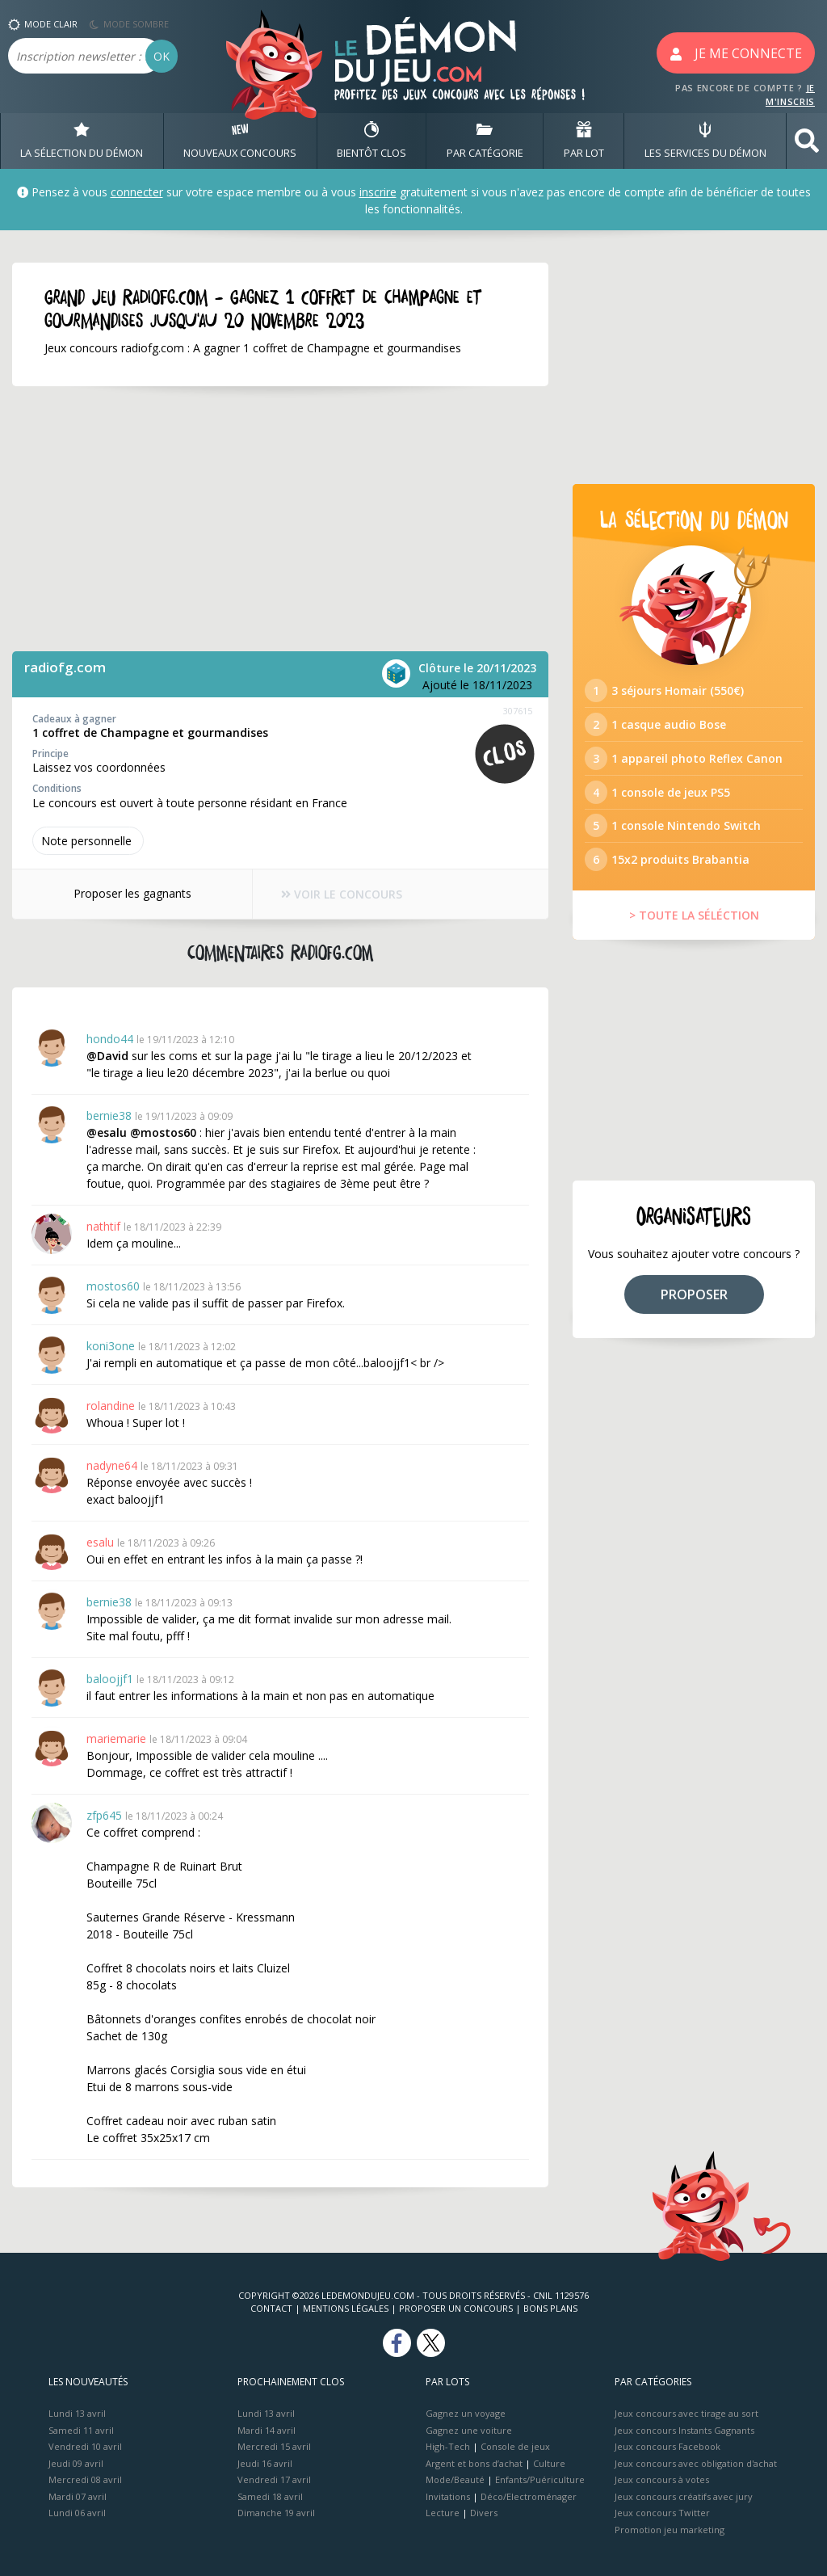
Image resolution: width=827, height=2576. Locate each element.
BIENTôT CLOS (371, 140)
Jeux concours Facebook (667, 2446)
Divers (483, 2513)
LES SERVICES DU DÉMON (705, 140)
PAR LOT (584, 140)
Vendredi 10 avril (85, 2446)
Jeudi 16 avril (264, 2463)
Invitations (448, 2496)
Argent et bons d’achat (474, 2463)
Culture (549, 2463)
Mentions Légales (345, 2308)
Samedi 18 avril (270, 2496)
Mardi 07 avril (77, 2496)
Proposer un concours (456, 2308)
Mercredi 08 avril (85, 2479)
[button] (807, 141)
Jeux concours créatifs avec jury (684, 2496)
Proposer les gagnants (132, 893)
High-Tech (448, 2446)
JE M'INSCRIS (790, 94)
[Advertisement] (280, 519)
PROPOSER (694, 1294)
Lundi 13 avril (77, 2413)
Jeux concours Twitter (662, 2513)
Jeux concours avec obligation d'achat (696, 2463)
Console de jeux (515, 2446)
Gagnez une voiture (469, 2430)
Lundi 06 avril (77, 2513)
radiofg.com (65, 667)
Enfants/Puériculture (540, 2479)
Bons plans (550, 2308)
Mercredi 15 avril (274, 2446)
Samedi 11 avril (81, 2430)
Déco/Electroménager (529, 2496)
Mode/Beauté (455, 2479)
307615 (517, 711)
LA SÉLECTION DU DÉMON (81, 140)
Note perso (88, 840)
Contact (271, 2308)
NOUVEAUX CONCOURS (239, 140)
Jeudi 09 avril (75, 2463)
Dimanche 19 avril (276, 2513)
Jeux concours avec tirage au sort (686, 2413)
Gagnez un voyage (466, 2413)
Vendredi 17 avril (274, 2479)
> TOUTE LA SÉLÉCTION (694, 916)
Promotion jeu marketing (669, 2529)
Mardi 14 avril (266, 2430)
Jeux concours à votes (662, 2479)
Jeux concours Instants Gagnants (684, 2430)
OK (161, 56)
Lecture (443, 2513)
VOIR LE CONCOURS (341, 894)
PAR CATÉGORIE (485, 140)
